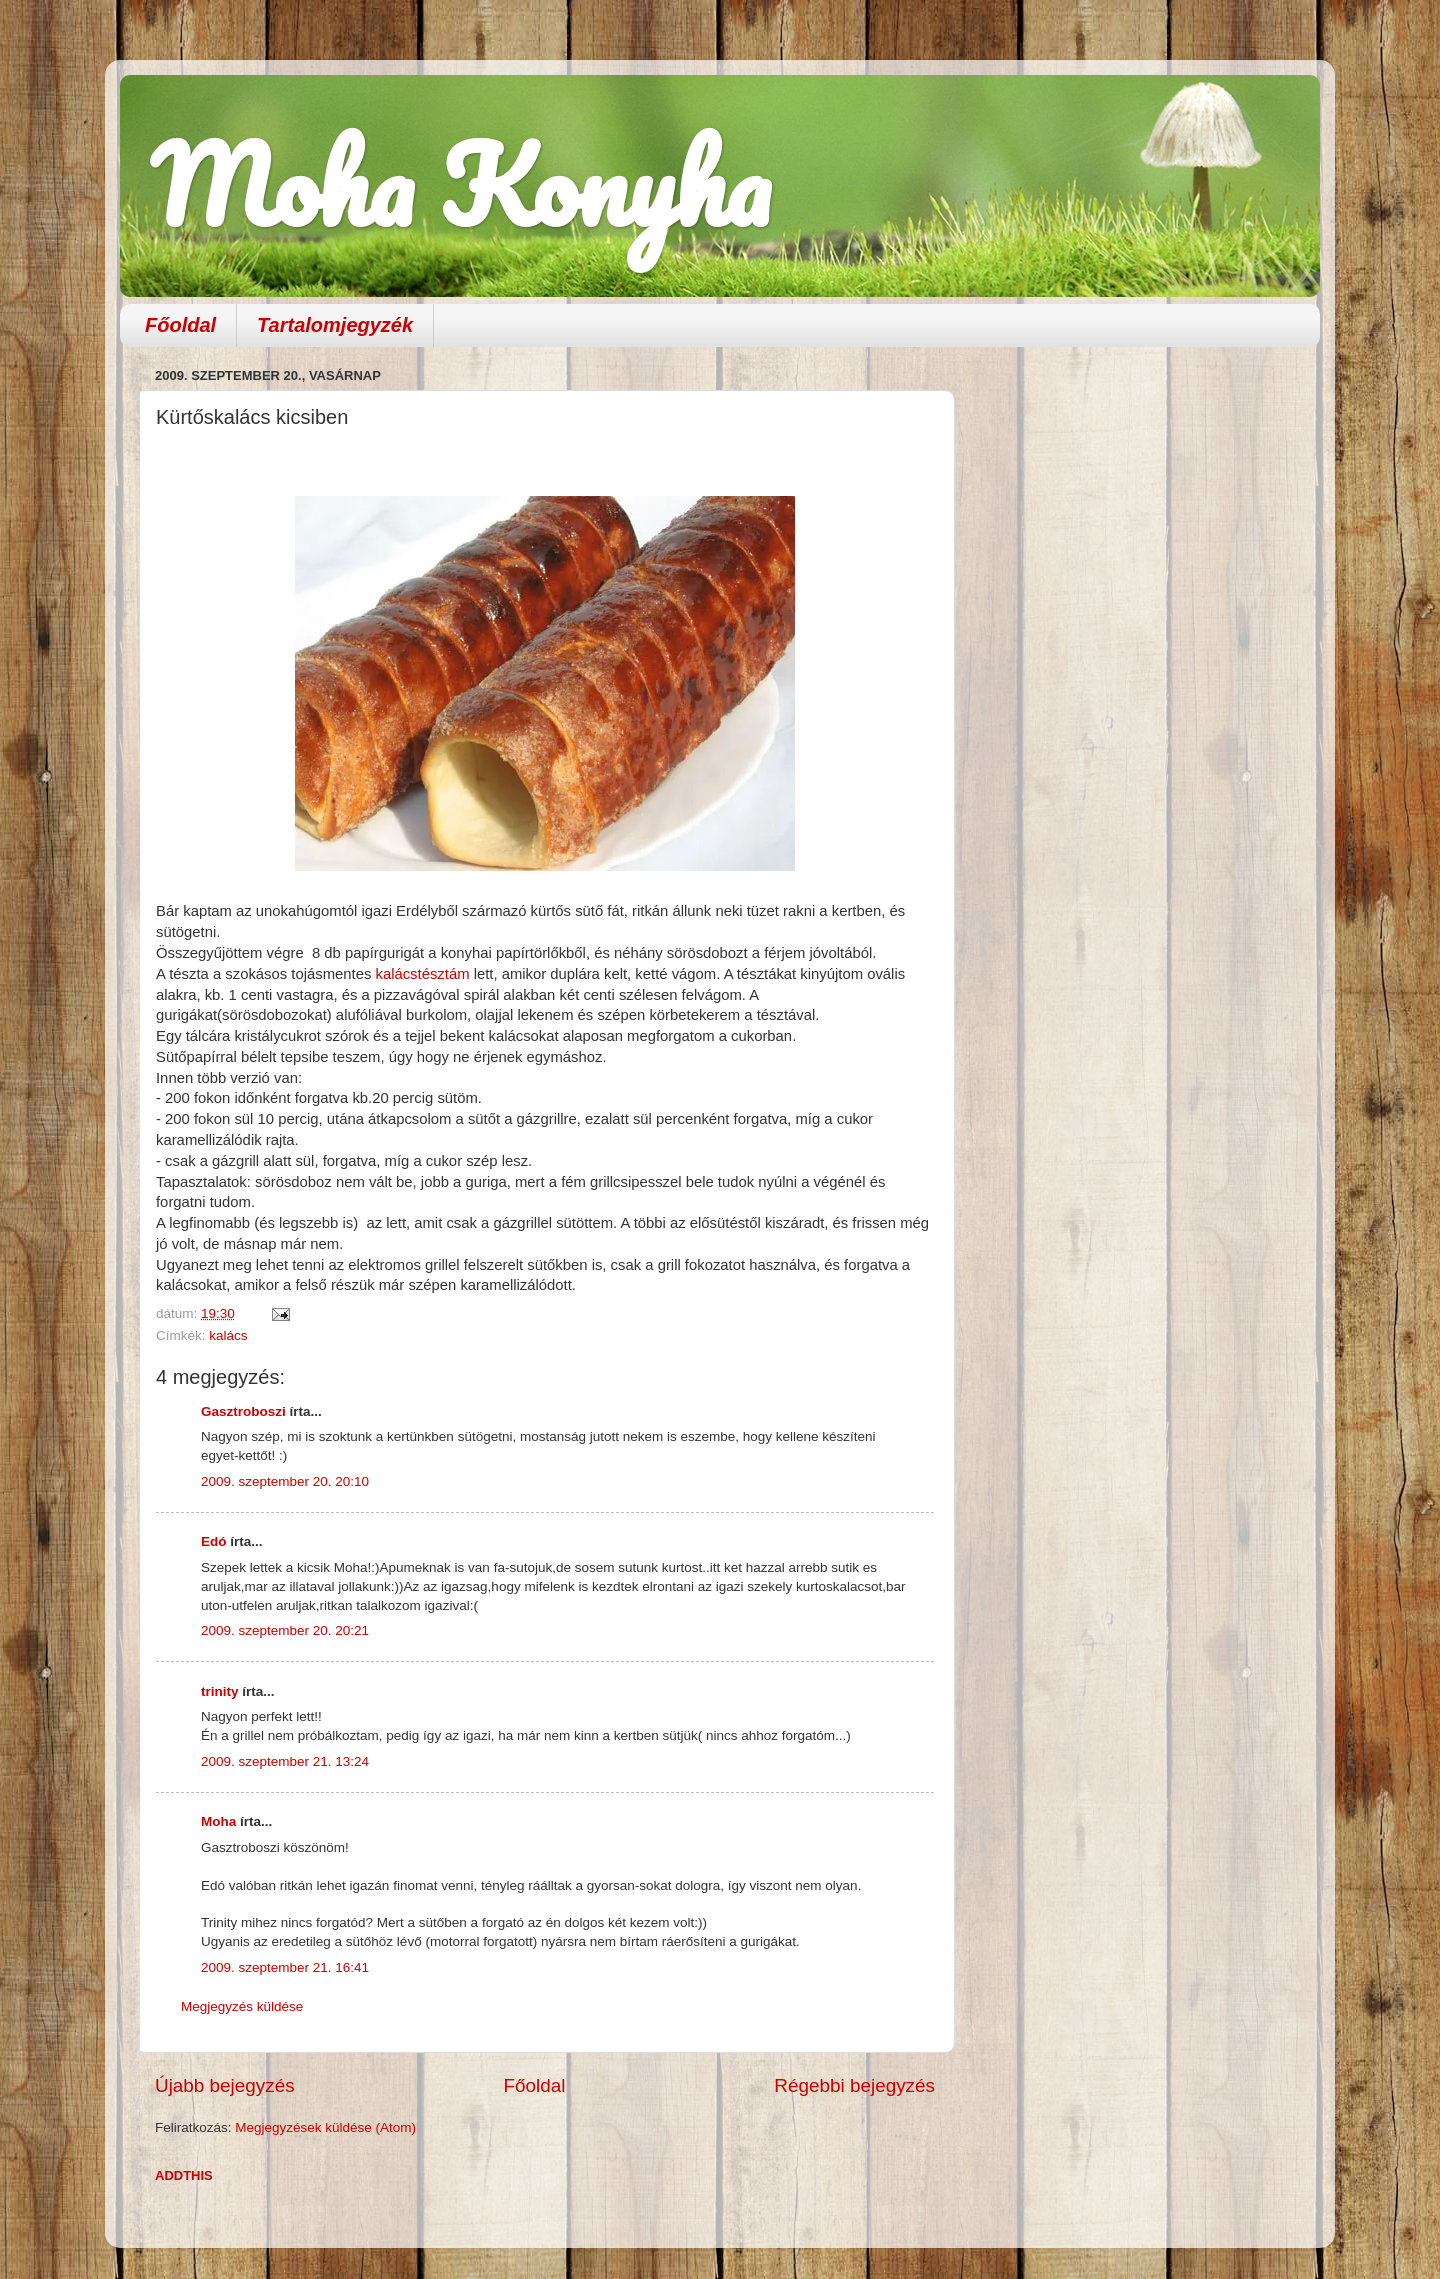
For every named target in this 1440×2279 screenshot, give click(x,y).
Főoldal (180, 325)
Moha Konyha (460, 184)
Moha (218, 1821)
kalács (228, 1335)
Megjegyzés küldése (242, 2006)
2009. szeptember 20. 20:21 (285, 1630)
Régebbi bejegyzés (854, 2085)
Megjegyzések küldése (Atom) (325, 2127)
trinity (220, 1691)
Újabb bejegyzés (225, 2085)
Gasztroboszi (243, 1411)
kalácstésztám (424, 974)
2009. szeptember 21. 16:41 (285, 1967)
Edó (214, 1541)
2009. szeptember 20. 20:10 (285, 1481)
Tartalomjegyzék (335, 325)
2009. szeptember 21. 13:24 (285, 1761)
